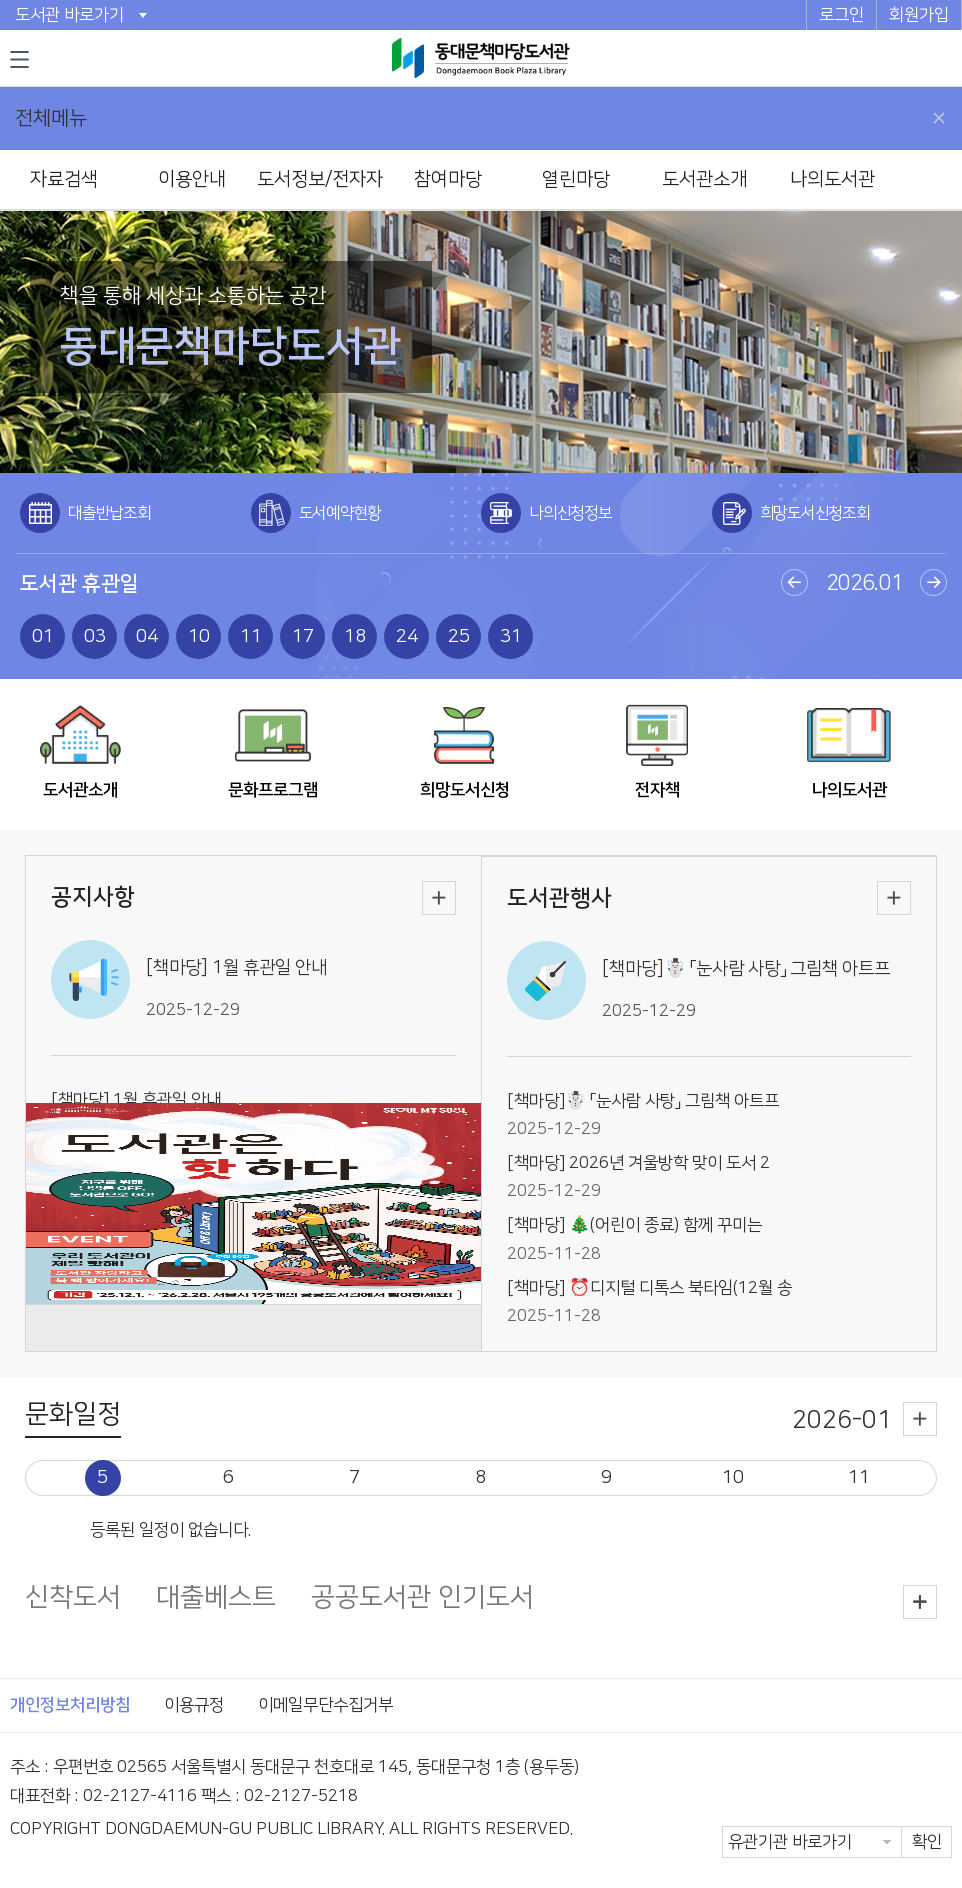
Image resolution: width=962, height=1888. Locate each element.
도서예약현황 (340, 513)
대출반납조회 (109, 513)
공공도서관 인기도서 (422, 1598)
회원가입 (919, 15)
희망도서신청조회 (815, 513)
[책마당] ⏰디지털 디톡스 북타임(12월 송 (649, 1288)
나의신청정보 (570, 513)
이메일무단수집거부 (325, 1705)
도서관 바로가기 (69, 15)
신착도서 (73, 1598)
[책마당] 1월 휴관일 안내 (236, 968)
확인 (927, 1842)
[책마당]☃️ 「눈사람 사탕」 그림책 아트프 (746, 969)
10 (733, 1477)
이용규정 (194, 1705)
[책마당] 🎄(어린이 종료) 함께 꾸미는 (634, 1225)
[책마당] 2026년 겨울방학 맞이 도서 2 (638, 1163)
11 (859, 1477)
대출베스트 (216, 1598)
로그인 (841, 15)
